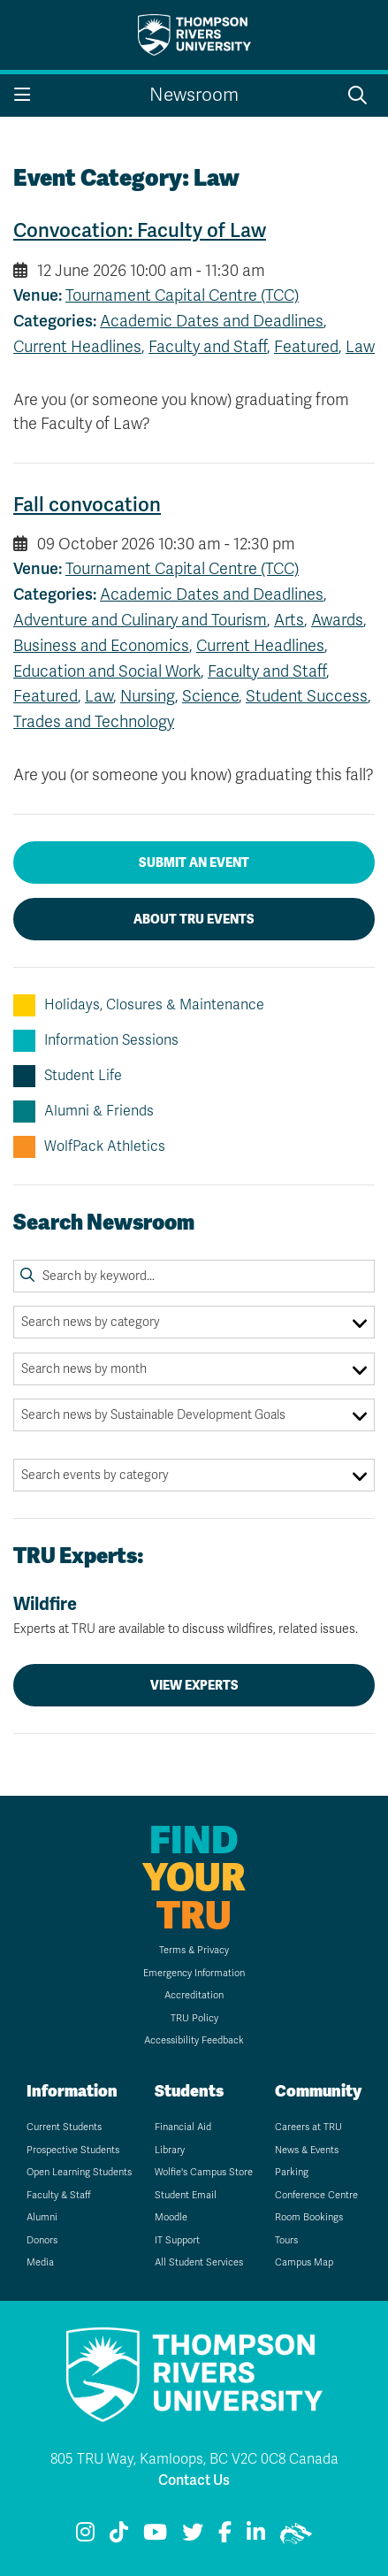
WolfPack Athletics (89, 1147)
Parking (291, 2172)
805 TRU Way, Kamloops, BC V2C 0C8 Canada (194, 2459)
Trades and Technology (93, 722)
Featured (306, 346)
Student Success (307, 696)
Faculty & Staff (59, 2195)
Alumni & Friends (83, 1111)
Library (170, 2150)
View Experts (194, 1685)
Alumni (42, 2217)
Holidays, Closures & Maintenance (138, 1005)
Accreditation (194, 1995)
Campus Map (304, 2262)
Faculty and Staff (207, 346)
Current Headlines (77, 346)
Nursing (147, 696)
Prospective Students (73, 2150)
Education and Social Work (107, 671)
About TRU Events (194, 919)
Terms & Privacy (194, 1950)
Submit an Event (194, 862)
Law (360, 346)
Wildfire (194, 1615)
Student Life (67, 1076)
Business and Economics (101, 646)
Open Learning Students (79, 2172)
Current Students (64, 2127)
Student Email (186, 2195)
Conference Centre (316, 2195)
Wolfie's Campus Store (204, 2172)
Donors (42, 2240)
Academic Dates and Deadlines (211, 321)
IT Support (177, 2240)
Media (40, 2262)
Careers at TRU (308, 2127)
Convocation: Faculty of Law (139, 230)
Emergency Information (194, 1973)
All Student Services (199, 2262)
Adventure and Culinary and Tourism (140, 620)
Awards (337, 620)
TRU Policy (194, 2018)
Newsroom (194, 95)
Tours (286, 2240)
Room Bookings (309, 2217)
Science (210, 696)
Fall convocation (87, 505)
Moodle (171, 2217)
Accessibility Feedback (194, 2040)
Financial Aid (183, 2127)
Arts (289, 620)
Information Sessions (96, 1041)
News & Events (307, 2150)
